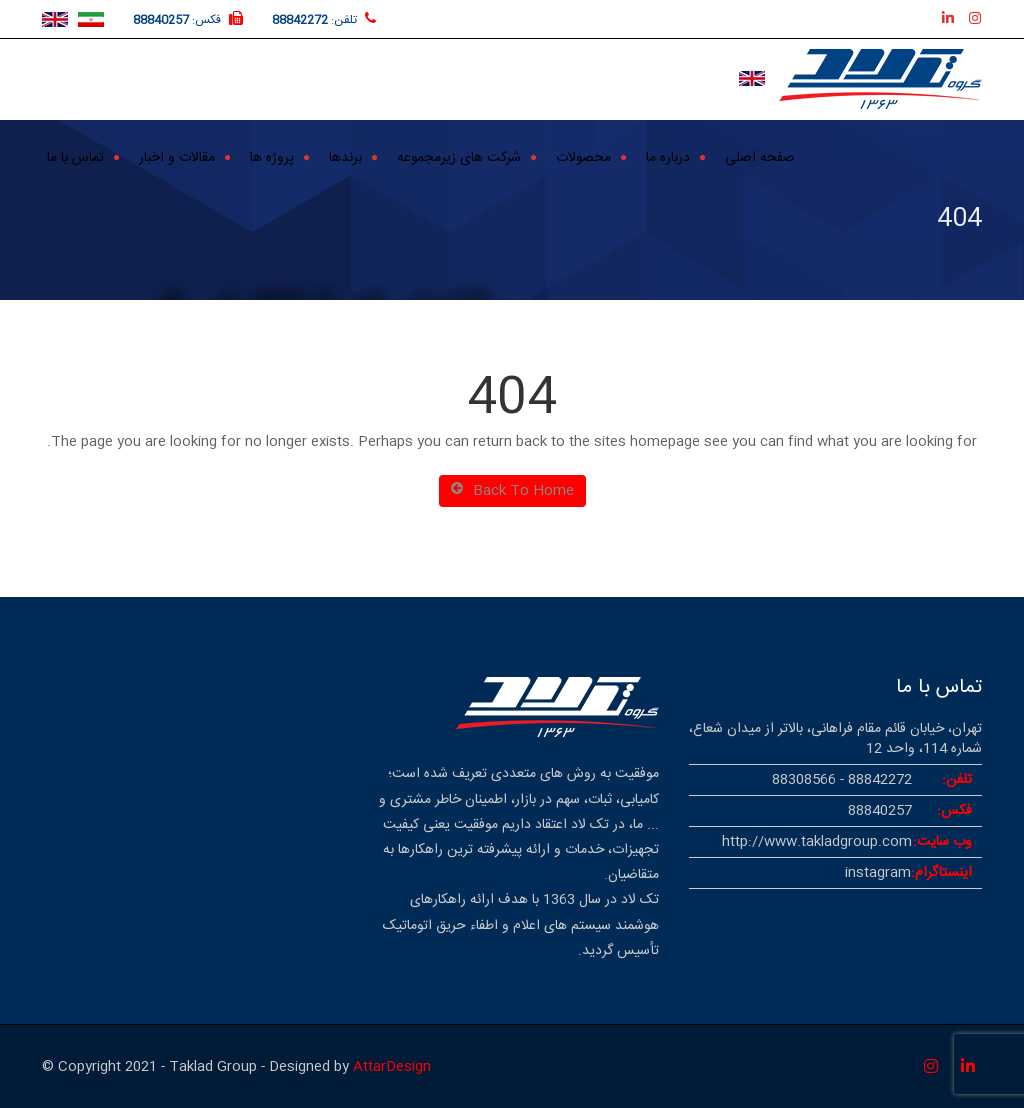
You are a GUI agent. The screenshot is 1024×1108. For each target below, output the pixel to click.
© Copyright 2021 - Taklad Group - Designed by (197, 1067)
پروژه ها (272, 155)
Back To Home (512, 491)
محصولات (583, 155)
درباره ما (668, 155)
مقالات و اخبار (177, 155)
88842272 (300, 20)
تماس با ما (75, 155)
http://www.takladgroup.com (817, 842)
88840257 (161, 20)
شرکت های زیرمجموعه (459, 155)
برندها (345, 155)
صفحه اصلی (760, 155)
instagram (878, 873)
